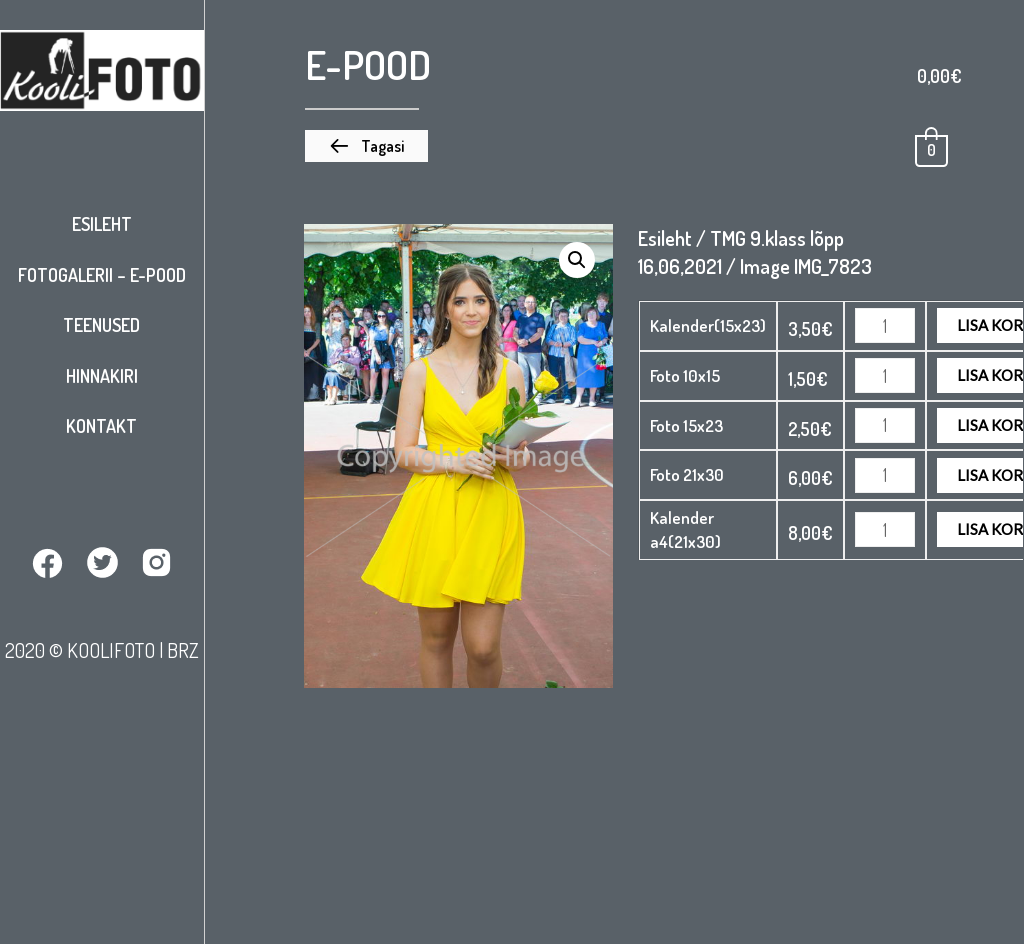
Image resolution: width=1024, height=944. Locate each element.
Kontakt (101, 426)
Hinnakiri (102, 376)
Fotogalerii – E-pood (102, 275)
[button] (366, 146)
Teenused (101, 325)
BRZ (183, 650)
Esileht (102, 224)
